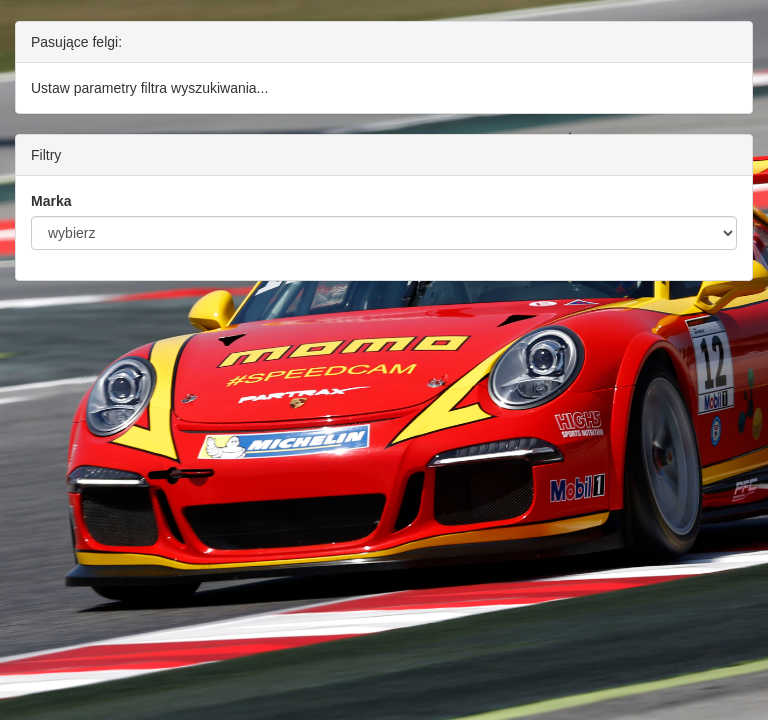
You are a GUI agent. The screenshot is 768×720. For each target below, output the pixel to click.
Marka (51, 201)
